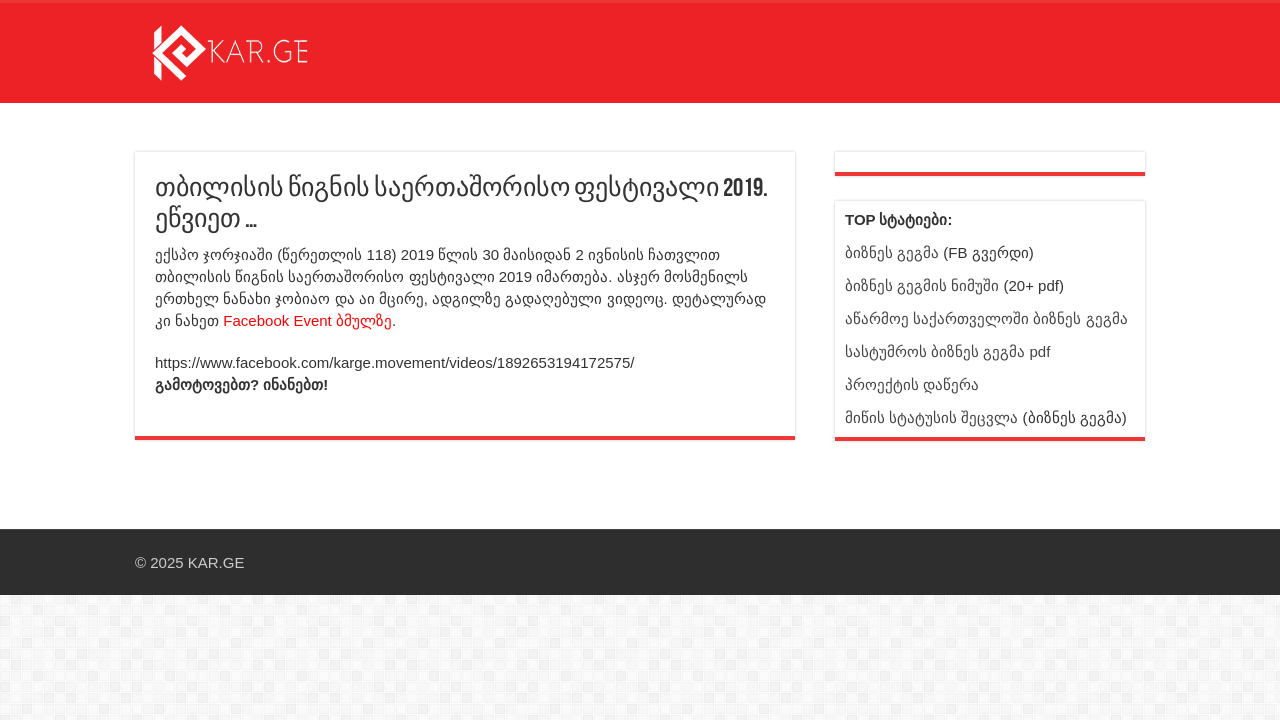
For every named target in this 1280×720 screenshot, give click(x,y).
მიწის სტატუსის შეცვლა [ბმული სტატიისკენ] (931, 417)
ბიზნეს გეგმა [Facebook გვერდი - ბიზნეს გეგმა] (892, 252)
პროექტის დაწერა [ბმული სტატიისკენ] (912, 384)
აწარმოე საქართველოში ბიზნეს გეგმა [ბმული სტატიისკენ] (986, 318)
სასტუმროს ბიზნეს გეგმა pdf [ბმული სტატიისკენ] (947, 351)
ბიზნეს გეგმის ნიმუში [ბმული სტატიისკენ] (922, 285)
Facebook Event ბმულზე (307, 320)
